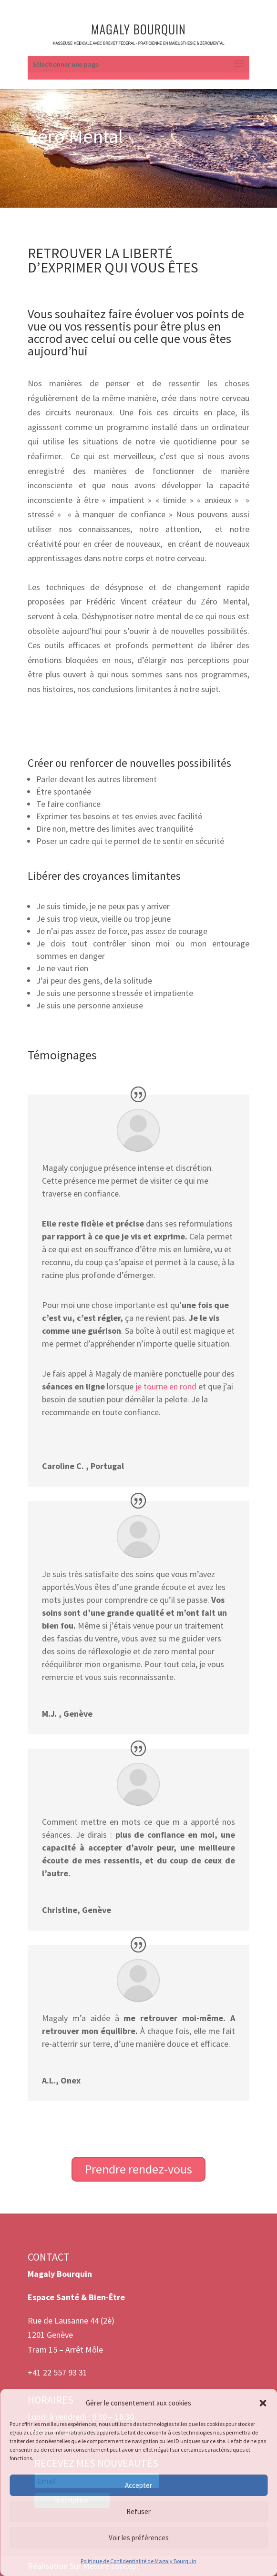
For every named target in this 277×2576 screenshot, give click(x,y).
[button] (262, 2403)
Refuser (138, 2511)
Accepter (138, 2485)
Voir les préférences (139, 2537)
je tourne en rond (165, 1386)
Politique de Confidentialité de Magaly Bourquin (138, 2561)
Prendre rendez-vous (138, 2169)
